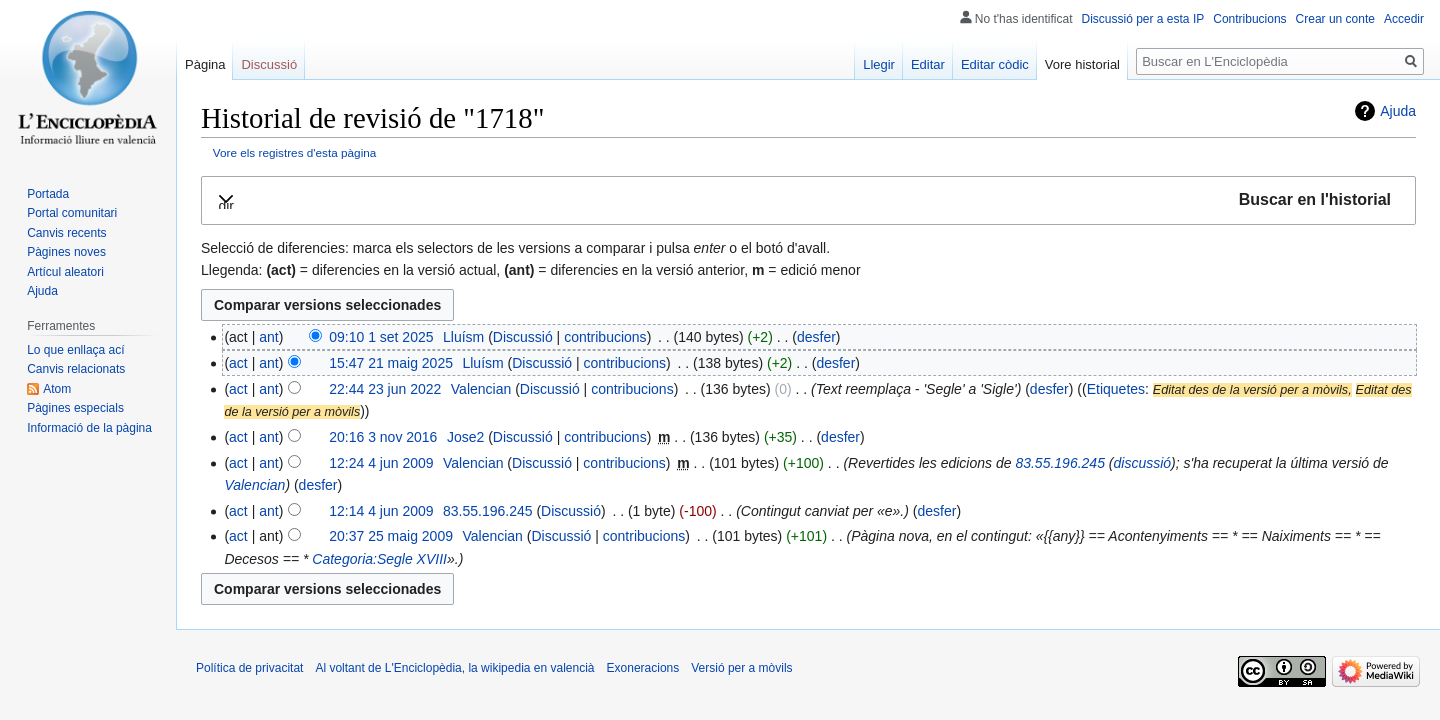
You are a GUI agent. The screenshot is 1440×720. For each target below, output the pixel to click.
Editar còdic (995, 64)
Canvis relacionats (76, 369)
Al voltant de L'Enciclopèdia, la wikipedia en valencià (454, 668)
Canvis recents (66, 233)
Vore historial (1082, 64)
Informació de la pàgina (89, 428)
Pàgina (205, 64)
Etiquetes (1116, 389)
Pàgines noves (66, 252)
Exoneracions (643, 668)
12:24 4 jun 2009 (381, 463)
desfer (816, 337)
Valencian (254, 485)
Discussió (523, 337)
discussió (1143, 463)
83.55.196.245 (1060, 463)
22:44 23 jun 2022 (385, 389)
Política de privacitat (249, 668)
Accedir (1404, 19)
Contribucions (1249, 19)
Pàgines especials (75, 408)
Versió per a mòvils (741, 668)
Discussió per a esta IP (1143, 19)
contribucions (605, 337)
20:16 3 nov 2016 (383, 437)
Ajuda (1398, 111)
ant (268, 337)
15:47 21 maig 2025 (391, 363)
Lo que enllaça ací (75, 350)
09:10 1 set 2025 (381, 337)
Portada (48, 194)
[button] (808, 200)
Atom (57, 389)
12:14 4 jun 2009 (381, 511)
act (238, 363)
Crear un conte (1335, 19)
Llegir (879, 64)
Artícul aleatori (65, 272)
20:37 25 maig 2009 (391, 536)
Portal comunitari (72, 213)
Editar (928, 64)
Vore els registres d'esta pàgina (295, 152)
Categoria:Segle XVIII (379, 559)
